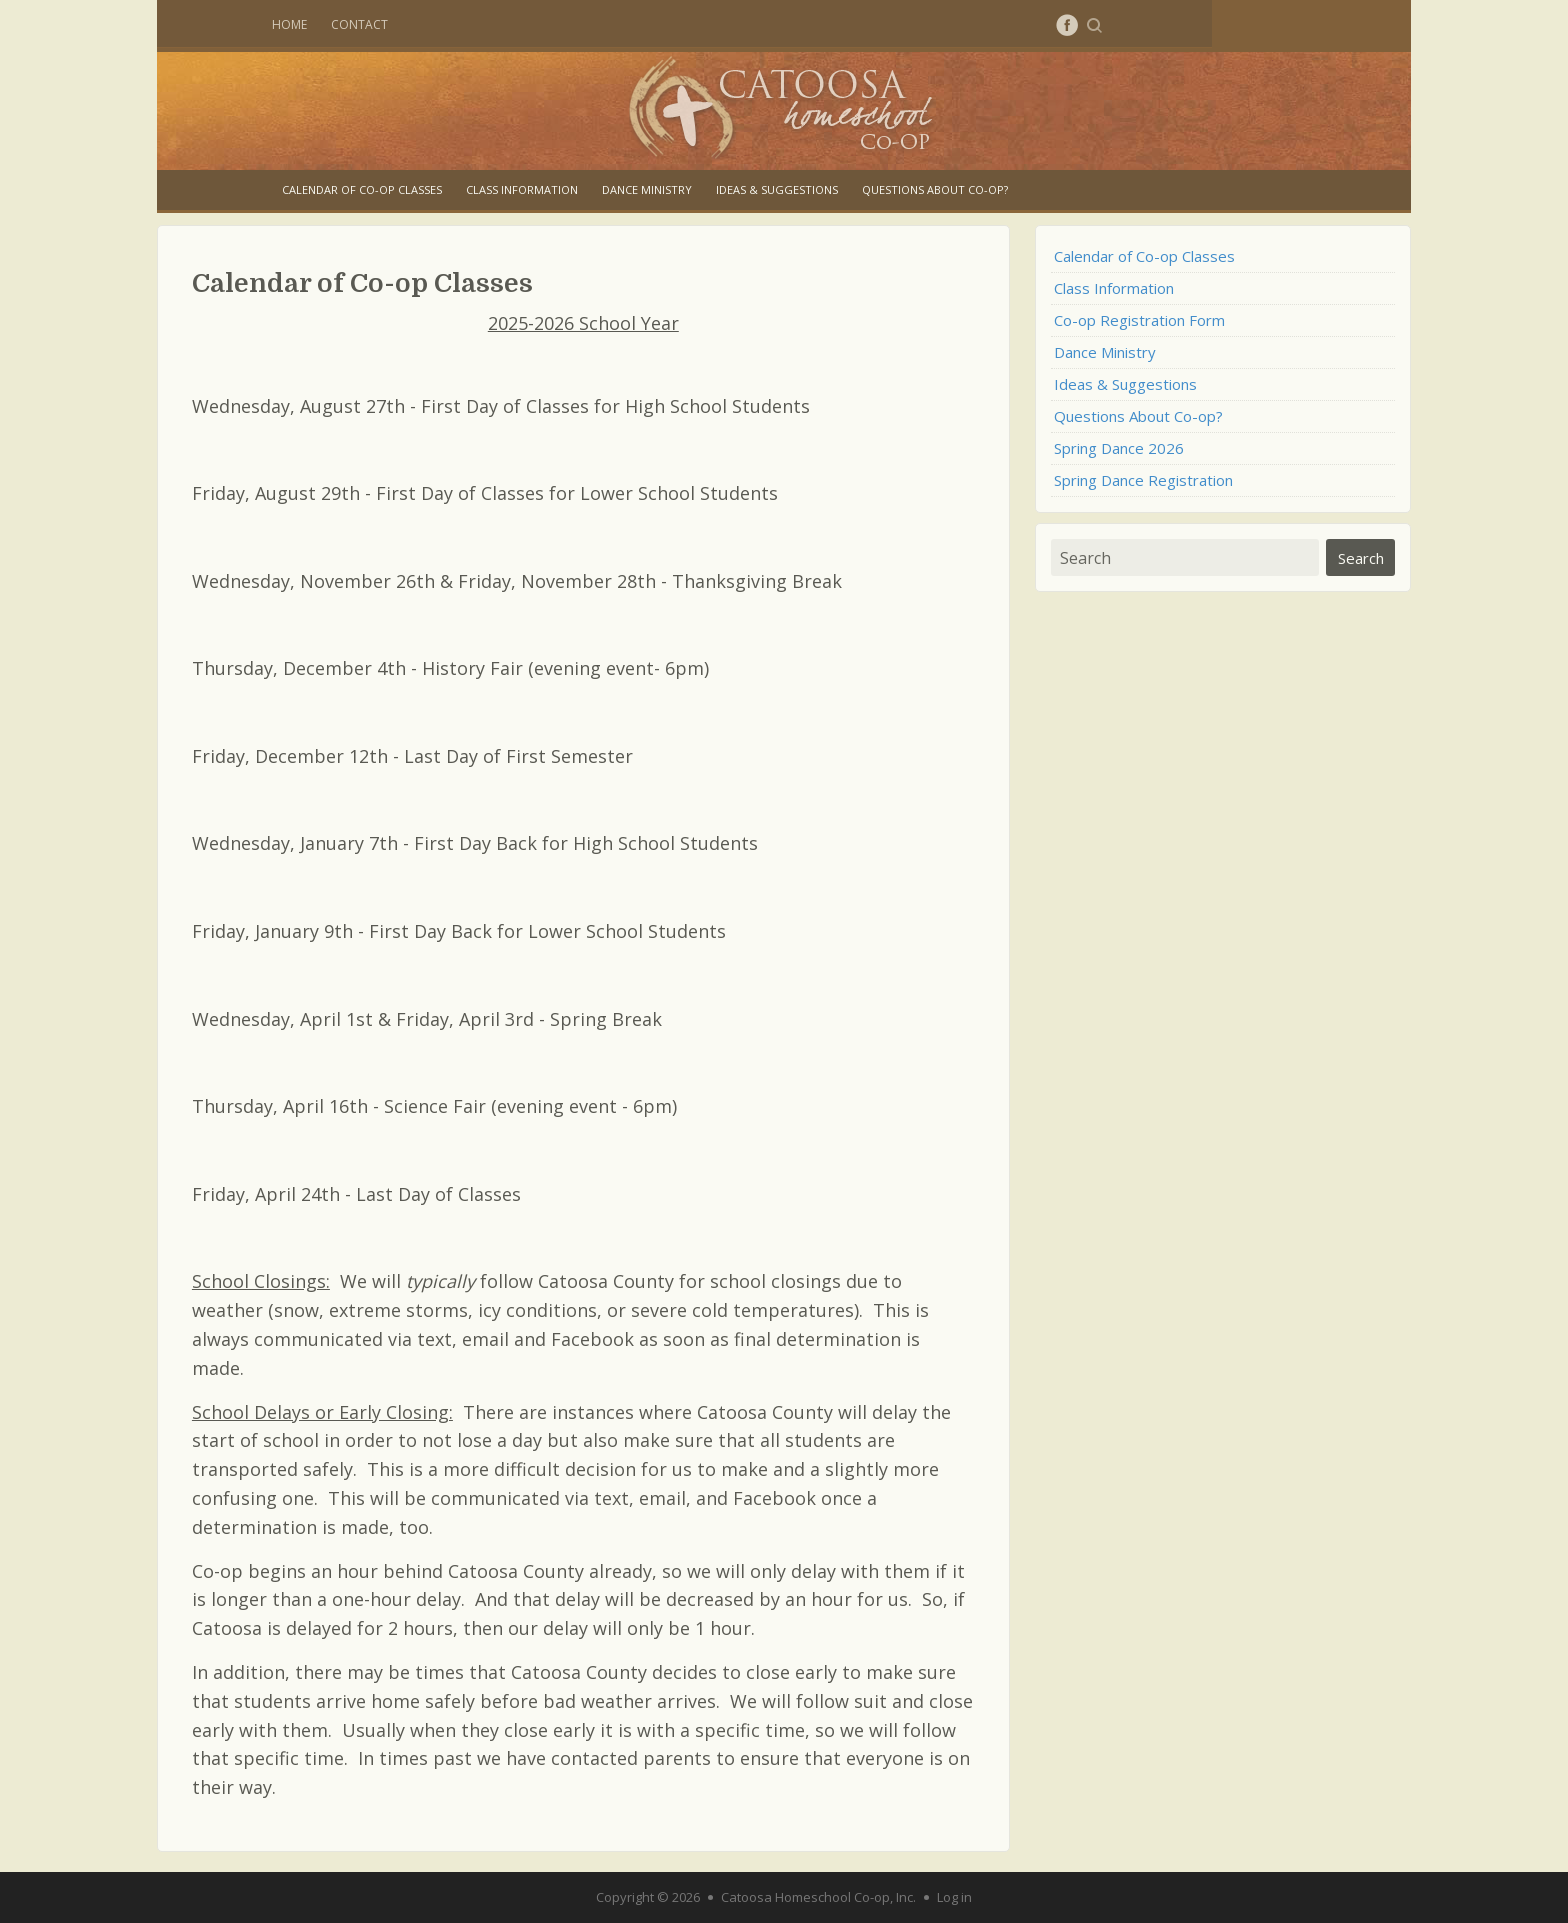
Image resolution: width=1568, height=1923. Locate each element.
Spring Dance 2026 (1119, 448)
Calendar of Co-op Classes (362, 189)
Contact (359, 24)
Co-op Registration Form (1139, 320)
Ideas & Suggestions (777, 189)
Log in (954, 1897)
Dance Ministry (647, 189)
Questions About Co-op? (935, 189)
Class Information (522, 189)
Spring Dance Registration (1143, 480)
